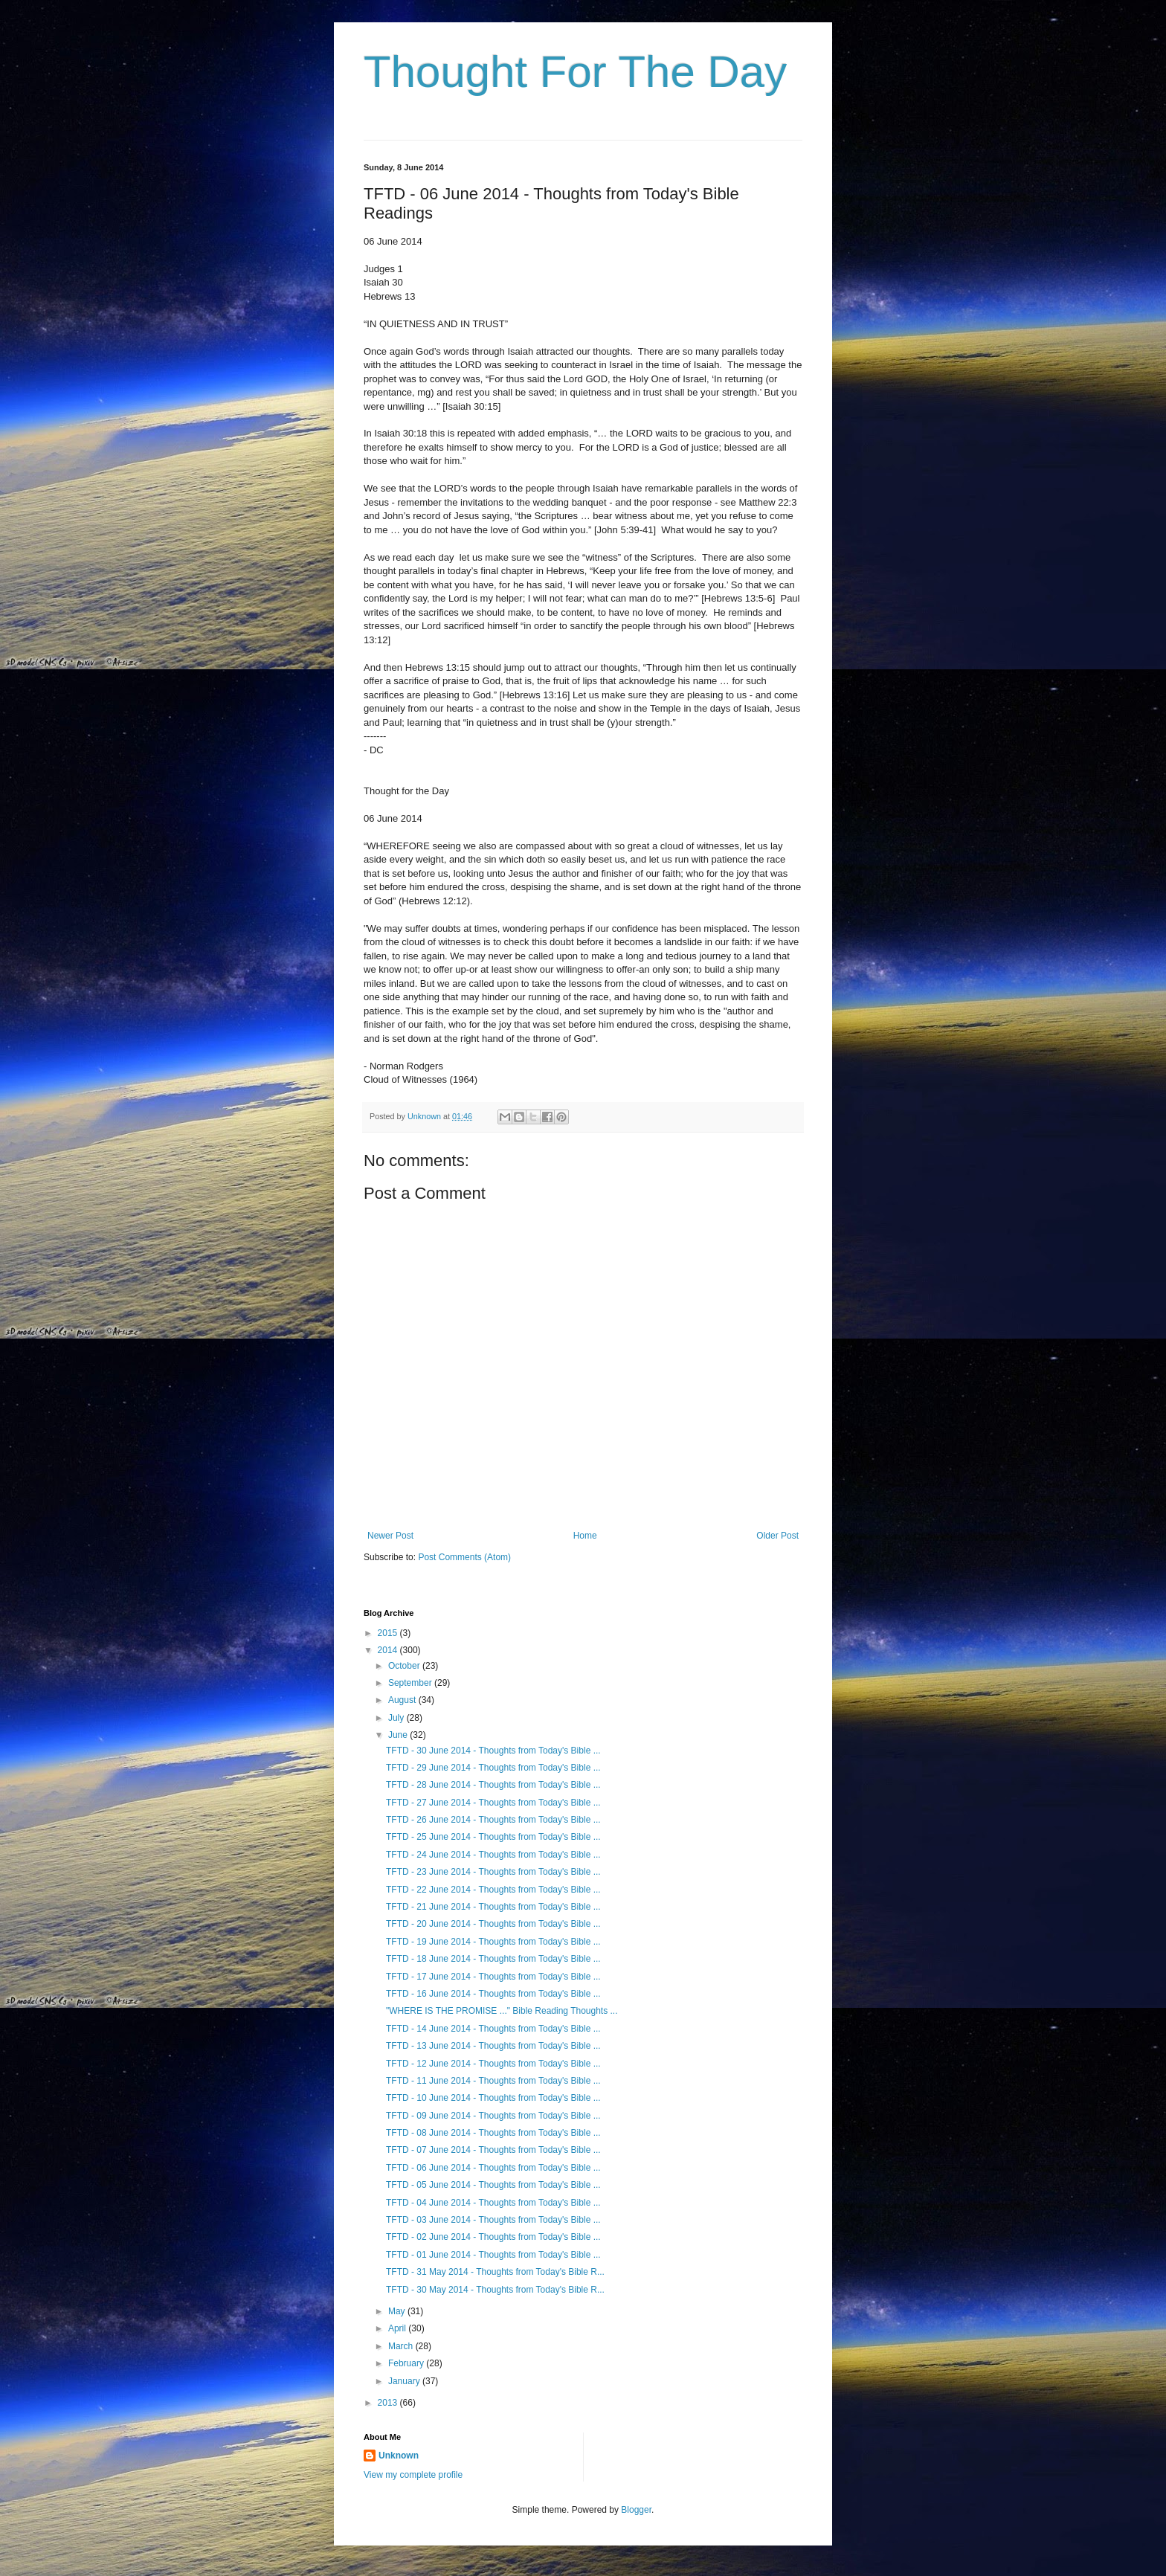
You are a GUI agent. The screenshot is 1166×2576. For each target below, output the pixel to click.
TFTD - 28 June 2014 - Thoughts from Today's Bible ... (493, 1785)
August (403, 1700)
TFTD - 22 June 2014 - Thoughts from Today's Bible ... (493, 1889)
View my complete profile (413, 2475)
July (397, 1718)
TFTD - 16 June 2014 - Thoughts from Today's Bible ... (493, 1994)
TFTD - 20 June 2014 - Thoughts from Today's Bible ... (493, 1924)
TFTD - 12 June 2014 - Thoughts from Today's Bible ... (493, 2063)
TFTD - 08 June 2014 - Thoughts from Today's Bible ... (493, 2133)
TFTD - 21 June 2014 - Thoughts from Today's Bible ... (493, 1907)
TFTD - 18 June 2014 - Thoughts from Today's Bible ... (493, 1959)
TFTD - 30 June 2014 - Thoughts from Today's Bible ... (493, 1750)
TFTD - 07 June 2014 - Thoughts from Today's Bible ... (493, 2150)
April (398, 2328)
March (402, 2346)
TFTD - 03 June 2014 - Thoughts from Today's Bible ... (493, 2220)
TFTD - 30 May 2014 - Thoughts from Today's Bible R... (495, 2289)
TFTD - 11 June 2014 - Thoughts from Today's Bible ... (493, 2081)
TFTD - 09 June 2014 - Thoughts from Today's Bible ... (493, 2115)
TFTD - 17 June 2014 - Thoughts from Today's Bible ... (493, 1976)
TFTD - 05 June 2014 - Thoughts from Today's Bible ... (493, 2185)
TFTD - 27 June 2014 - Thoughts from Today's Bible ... (493, 1802)
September (411, 1683)
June (399, 1735)
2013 (389, 2403)
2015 (389, 1633)
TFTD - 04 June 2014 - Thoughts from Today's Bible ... (493, 2202)
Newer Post (390, 1535)
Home (585, 1535)
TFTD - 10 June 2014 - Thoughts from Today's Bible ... (493, 2098)
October (405, 1666)
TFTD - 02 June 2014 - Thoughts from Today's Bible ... (493, 2237)
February (407, 2363)
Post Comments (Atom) (464, 1557)
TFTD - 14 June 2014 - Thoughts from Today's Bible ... (493, 2028)
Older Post (777, 1535)
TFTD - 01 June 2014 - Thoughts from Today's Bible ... (493, 2255)
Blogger (636, 2510)
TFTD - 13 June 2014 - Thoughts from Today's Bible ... (493, 2046)
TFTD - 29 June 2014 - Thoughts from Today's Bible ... (493, 1767)
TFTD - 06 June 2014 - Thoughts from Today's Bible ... (493, 2168)
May (398, 2311)
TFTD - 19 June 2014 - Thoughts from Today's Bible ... (493, 1941)
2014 (389, 1650)
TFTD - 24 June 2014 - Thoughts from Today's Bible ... (493, 1854)
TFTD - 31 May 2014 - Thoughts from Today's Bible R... (495, 2272)
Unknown (399, 2455)
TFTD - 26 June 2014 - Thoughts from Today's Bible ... (493, 1820)
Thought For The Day (575, 72)
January (405, 2381)
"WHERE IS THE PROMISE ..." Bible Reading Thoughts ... (502, 2011)
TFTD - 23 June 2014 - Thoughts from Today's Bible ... (493, 1872)
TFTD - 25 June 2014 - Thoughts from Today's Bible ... (493, 1837)
